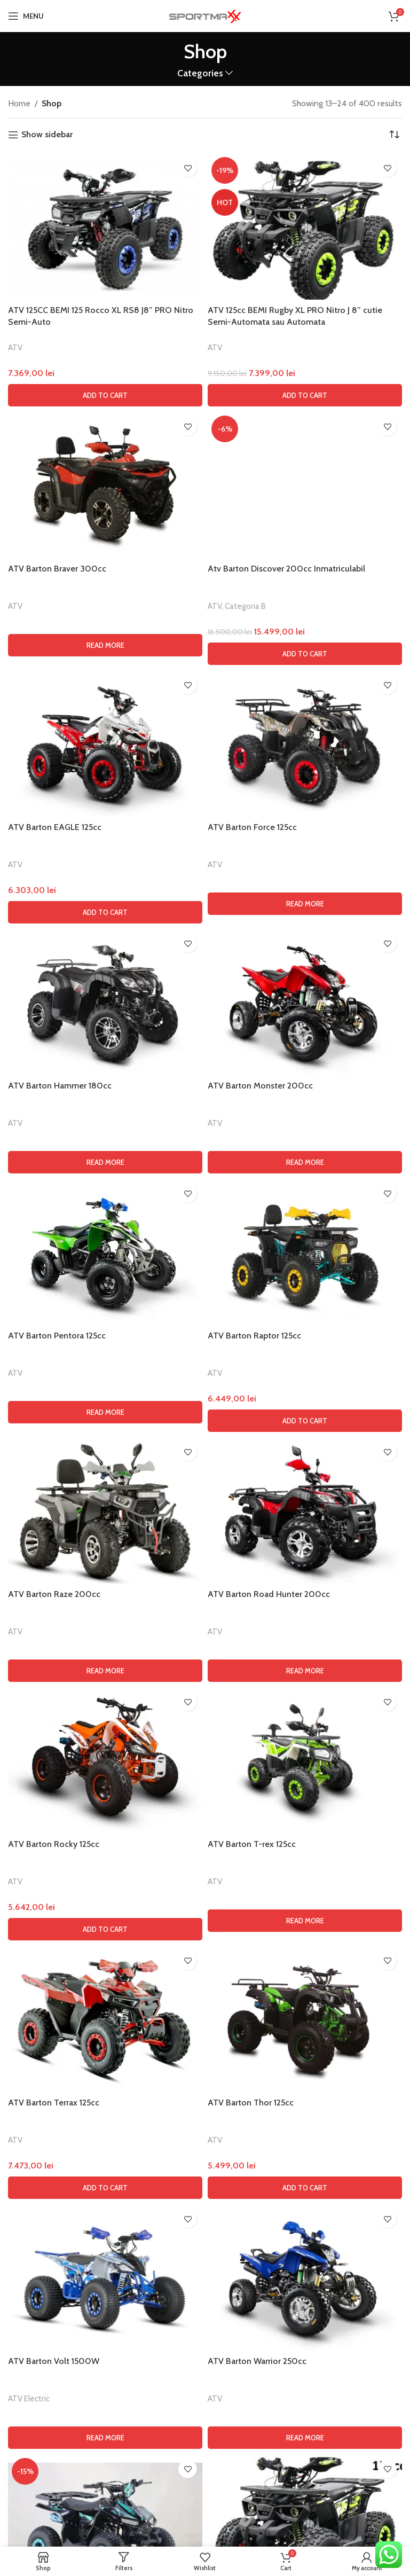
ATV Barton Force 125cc (252, 1482)
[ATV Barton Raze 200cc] (105, 2165)
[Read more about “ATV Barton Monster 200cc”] (305, 1817)
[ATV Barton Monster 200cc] (305, 1657)
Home (19, 103)
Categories (200, 73)
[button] (105, 395)
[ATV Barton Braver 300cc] (105, 485)
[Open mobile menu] (26, 16)
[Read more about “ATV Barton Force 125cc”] (305, 1559)
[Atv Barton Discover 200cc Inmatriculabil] (305, 812)
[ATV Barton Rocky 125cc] (105, 2415)
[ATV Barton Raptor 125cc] (305, 1907)
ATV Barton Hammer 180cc (60, 1740)
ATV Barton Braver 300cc (57, 568)
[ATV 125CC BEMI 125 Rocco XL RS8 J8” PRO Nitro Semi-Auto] (105, 226)
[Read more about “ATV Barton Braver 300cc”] (105, 645)
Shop (51, 103)
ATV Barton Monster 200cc (260, 1740)
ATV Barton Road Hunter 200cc (269, 2249)
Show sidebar (47, 135)
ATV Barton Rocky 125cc (53, 2499)
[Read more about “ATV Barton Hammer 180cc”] (105, 1817)
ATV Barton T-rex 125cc (252, 2499)
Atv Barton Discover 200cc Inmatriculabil (286, 1223)
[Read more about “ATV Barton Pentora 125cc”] (105, 2067)
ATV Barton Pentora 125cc (57, 1990)
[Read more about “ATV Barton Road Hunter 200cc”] (305, 2326)
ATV (15, 347)
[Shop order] (394, 135)
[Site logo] (205, 15)
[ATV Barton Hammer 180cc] (105, 1657)
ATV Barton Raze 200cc (54, 2249)
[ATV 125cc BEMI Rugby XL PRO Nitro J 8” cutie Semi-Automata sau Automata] (305, 226)
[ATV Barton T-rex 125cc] (305, 2415)
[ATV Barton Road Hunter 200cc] (305, 2165)
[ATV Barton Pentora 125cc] (105, 1907)
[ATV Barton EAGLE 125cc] (105, 1398)
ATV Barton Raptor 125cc (254, 1990)
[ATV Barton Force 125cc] (305, 1398)
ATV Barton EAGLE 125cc (54, 1482)
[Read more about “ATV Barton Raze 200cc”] (105, 2326)
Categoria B (245, 1261)
